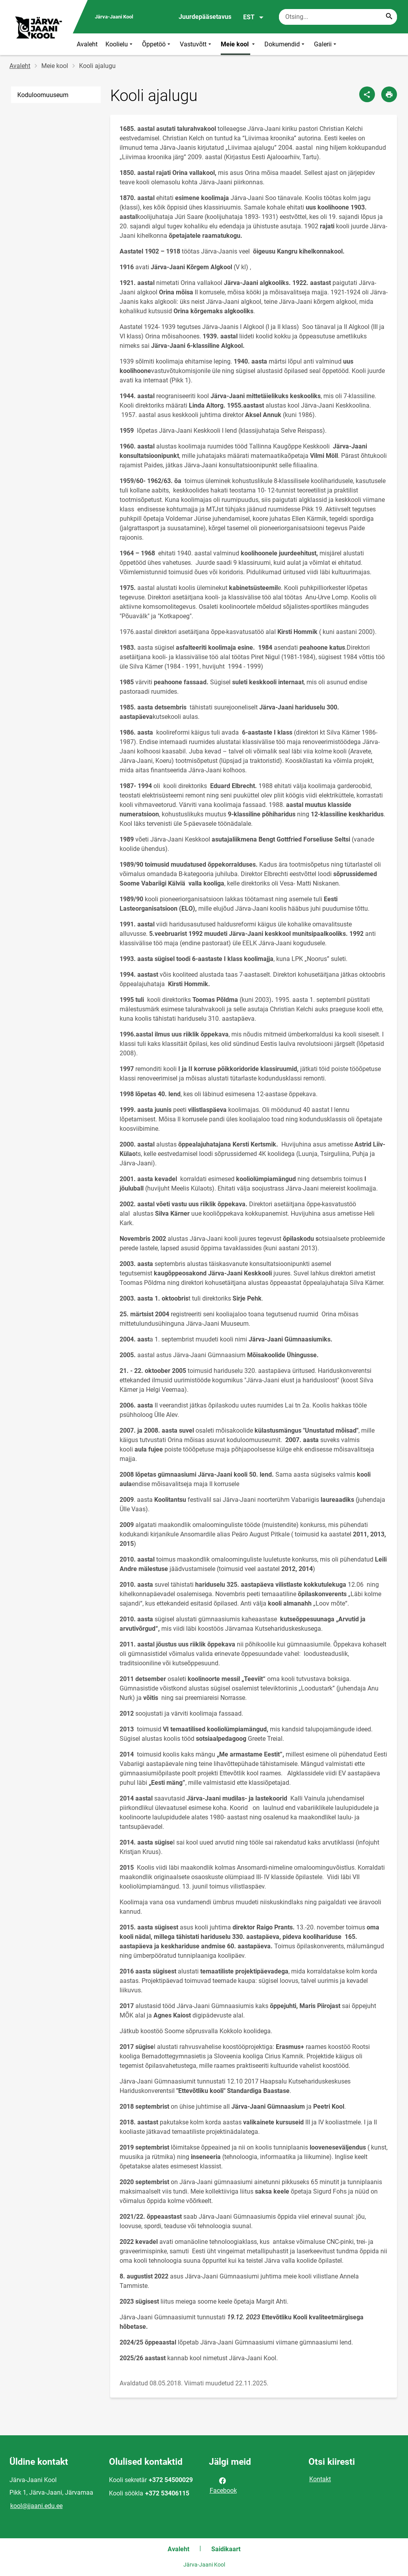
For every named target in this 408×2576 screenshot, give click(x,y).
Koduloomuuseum (42, 95)
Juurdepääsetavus (205, 16)
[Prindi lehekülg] (389, 94)
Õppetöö (157, 44)
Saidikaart (225, 2549)
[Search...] (389, 17)
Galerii (326, 44)
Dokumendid (285, 44)
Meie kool (239, 44)
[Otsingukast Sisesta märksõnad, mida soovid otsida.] (338, 17)
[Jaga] (367, 94)
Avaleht (87, 44)
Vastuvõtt (196, 44)
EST (253, 17)
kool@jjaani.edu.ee (36, 2506)
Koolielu (119, 44)
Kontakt (320, 2479)
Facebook (223, 2484)
